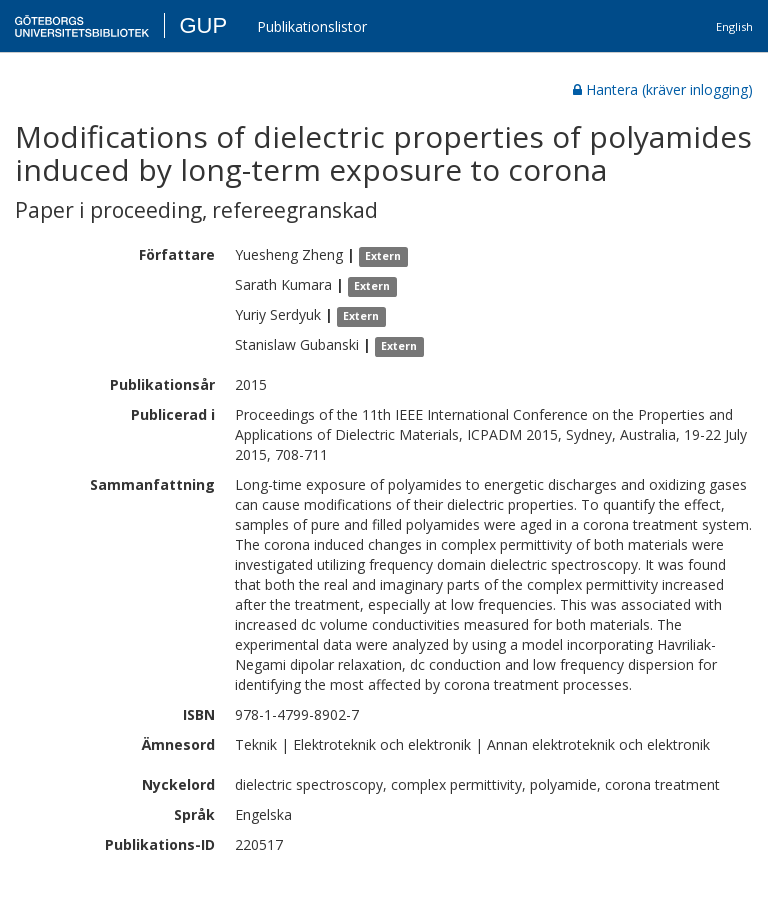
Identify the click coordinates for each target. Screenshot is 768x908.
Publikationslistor (312, 26)
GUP (203, 25)
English (734, 26)
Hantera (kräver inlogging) (663, 89)
